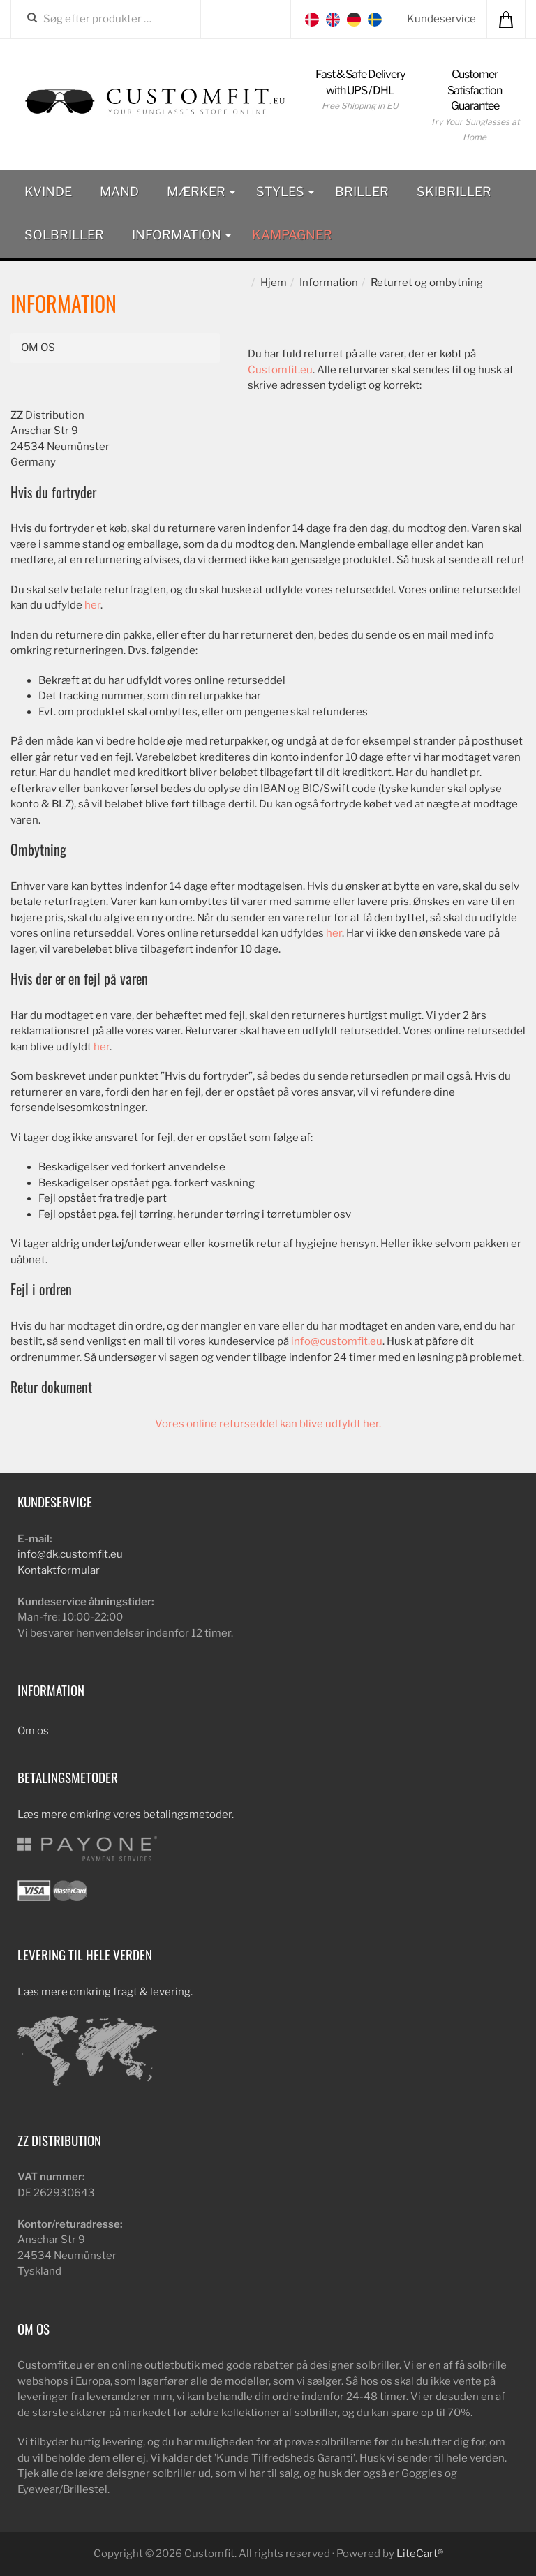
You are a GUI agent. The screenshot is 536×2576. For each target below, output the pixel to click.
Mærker (201, 191)
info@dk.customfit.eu (70, 1554)
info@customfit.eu (336, 1341)
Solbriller (64, 235)
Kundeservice (441, 19)
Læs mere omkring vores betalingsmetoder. (125, 1814)
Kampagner (292, 235)
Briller (362, 191)
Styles (285, 191)
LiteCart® (419, 2553)
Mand (119, 191)
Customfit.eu (280, 370)
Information (181, 235)
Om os (38, 347)
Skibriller (454, 191)
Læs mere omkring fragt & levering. (105, 1992)
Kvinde (48, 191)
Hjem (273, 282)
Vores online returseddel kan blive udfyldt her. (268, 1423)
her (92, 605)
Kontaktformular (58, 1570)
